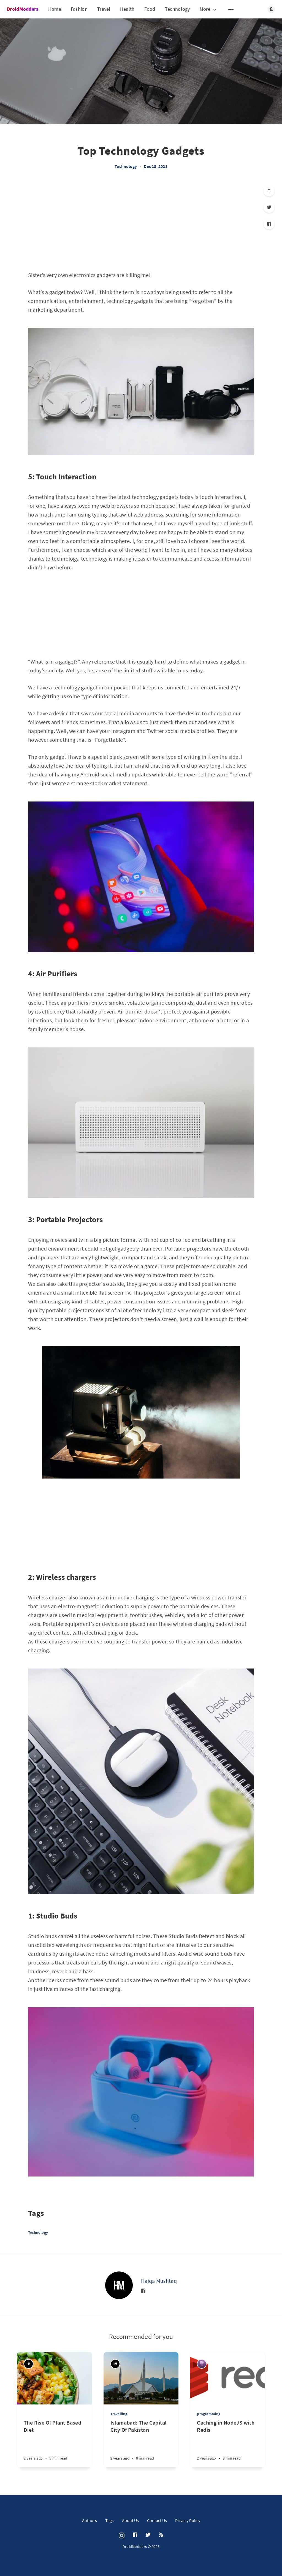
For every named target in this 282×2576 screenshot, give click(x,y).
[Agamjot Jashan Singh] (202, 2364)
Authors (89, 2520)
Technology (177, 9)
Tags (109, 2520)
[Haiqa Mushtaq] (119, 2285)
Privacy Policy (187, 2520)
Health (127, 9)
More (208, 9)
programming (208, 2413)
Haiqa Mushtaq (159, 2280)
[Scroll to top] (269, 190)
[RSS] (161, 2534)
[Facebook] (269, 223)
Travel (103, 9)
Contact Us (157, 2520)
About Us (130, 2520)
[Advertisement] (141, 223)
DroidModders (23, 9)
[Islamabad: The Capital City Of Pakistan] (141, 2443)
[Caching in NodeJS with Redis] (227, 2443)
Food (149, 9)
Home (54, 9)
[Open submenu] (231, 9)
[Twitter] (269, 207)
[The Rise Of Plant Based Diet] (54, 2435)
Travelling (119, 2413)
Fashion (79, 9)
